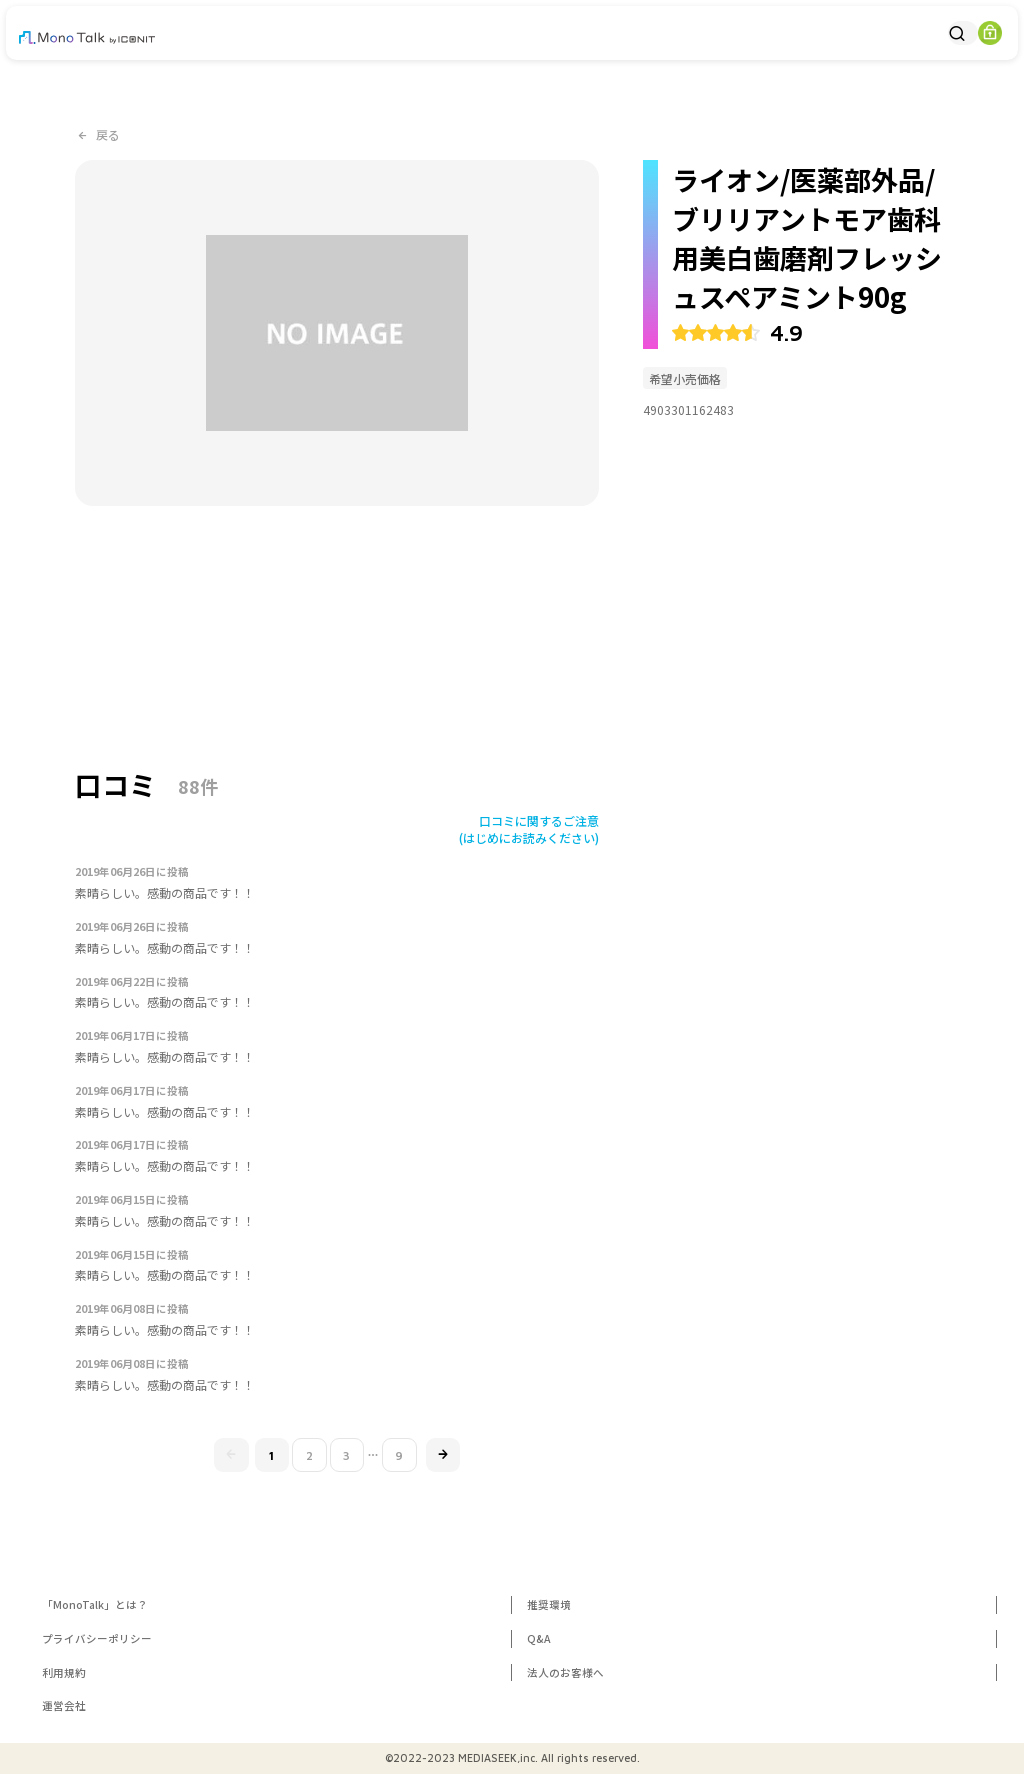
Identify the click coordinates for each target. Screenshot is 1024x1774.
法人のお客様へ (565, 1672)
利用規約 (64, 1672)
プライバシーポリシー (97, 1638)
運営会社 (64, 1705)
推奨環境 (549, 1604)
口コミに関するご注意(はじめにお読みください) (529, 829)
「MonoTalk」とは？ (95, 1604)
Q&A (539, 1638)
